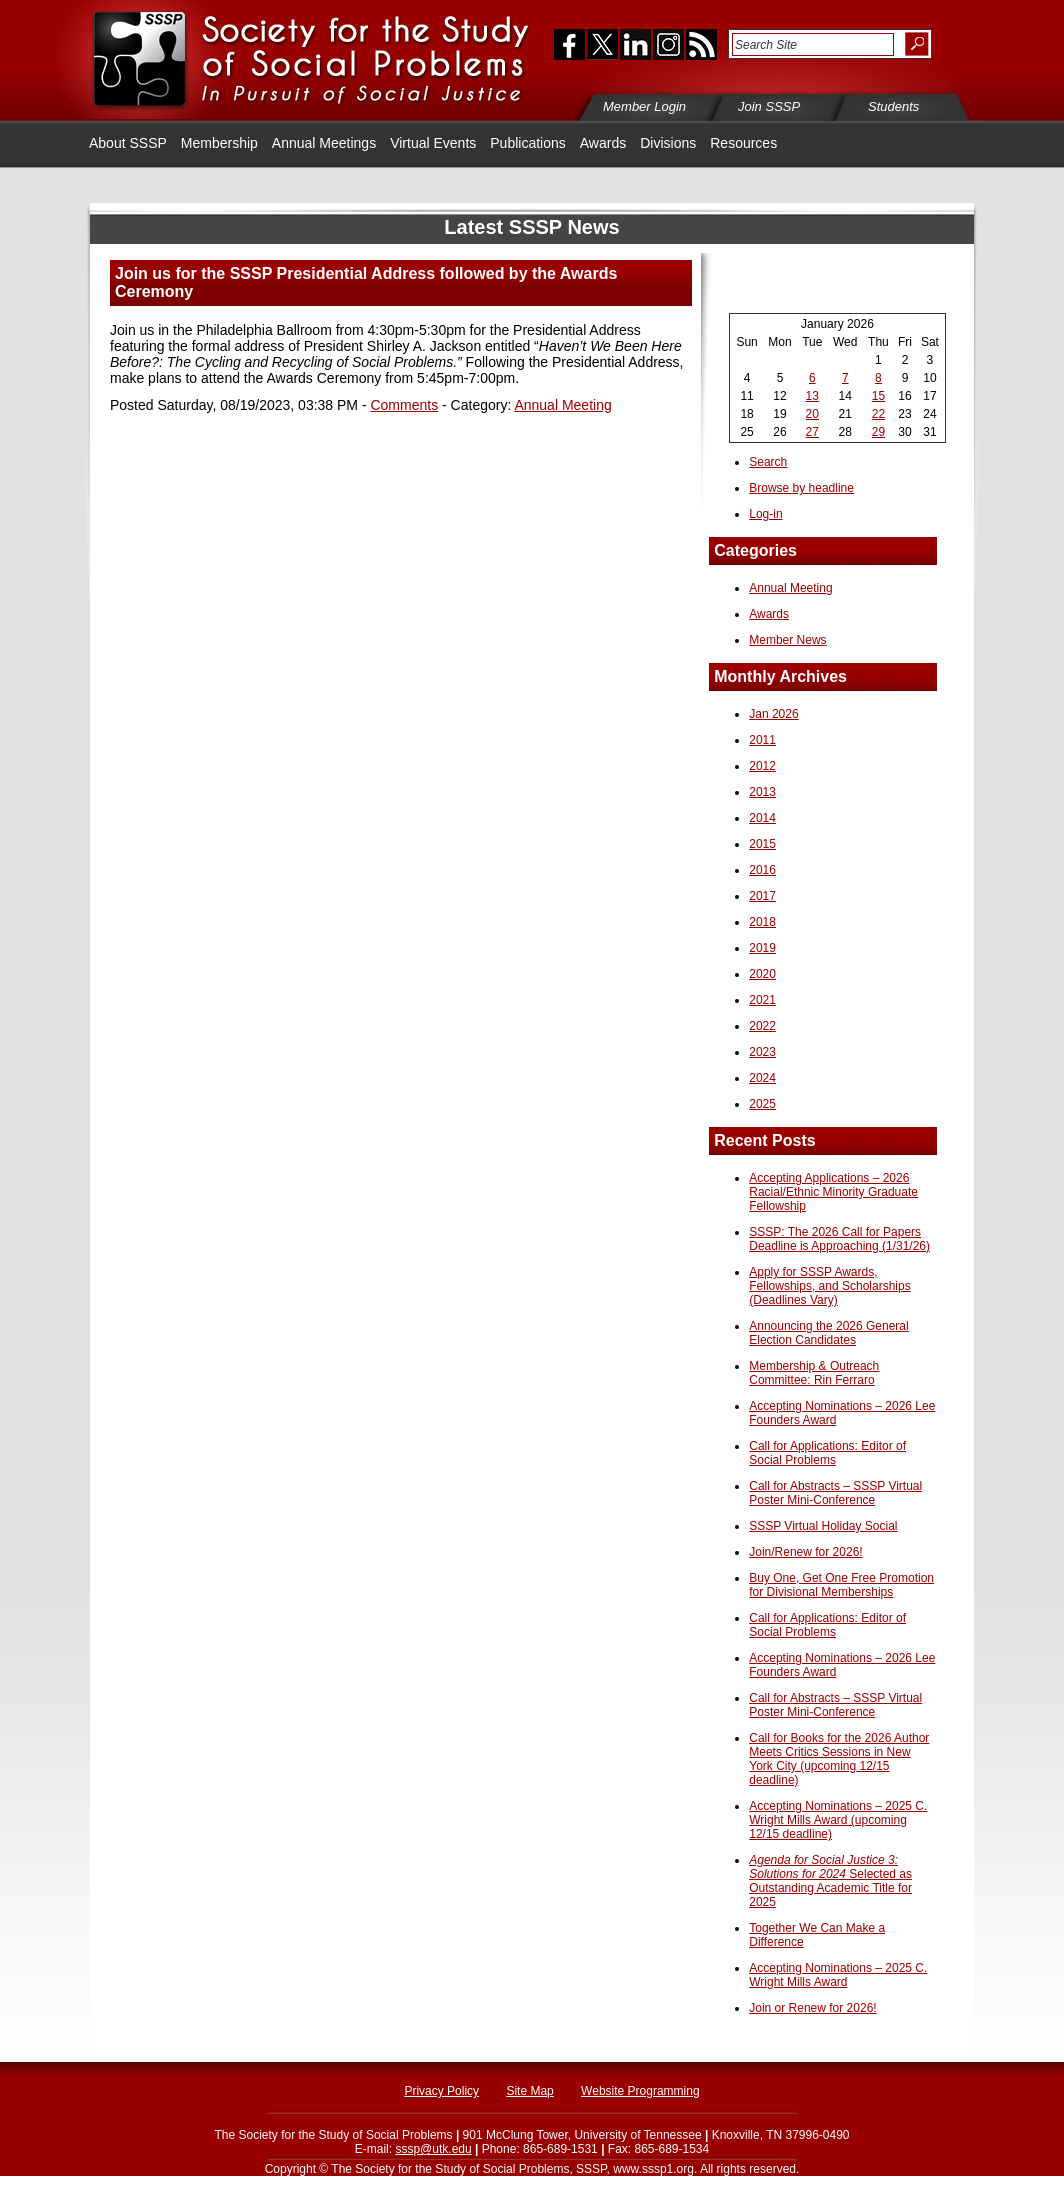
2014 (762, 818)
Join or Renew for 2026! (812, 2008)
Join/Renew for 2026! (805, 1552)
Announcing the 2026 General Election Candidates (828, 1333)
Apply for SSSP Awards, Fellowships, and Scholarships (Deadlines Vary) (829, 1286)
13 (812, 396)
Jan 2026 (773, 714)
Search (768, 462)
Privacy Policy (441, 2091)
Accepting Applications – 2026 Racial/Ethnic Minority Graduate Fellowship (833, 1192)
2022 (762, 1026)
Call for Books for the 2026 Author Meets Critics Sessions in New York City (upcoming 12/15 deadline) (839, 1759)
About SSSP (128, 143)
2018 (762, 922)
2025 (762, 1104)
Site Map (529, 2091)
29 (878, 432)
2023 (762, 1052)
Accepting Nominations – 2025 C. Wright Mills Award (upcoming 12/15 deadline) (838, 1820)
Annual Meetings (324, 143)
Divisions (668, 143)
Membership (219, 143)
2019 (762, 948)
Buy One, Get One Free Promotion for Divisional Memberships (841, 1585)
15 (878, 396)
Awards (603, 143)
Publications (528, 143)
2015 (762, 844)
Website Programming (640, 2091)
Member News (787, 640)
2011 (762, 740)
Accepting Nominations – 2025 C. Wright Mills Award (838, 1975)
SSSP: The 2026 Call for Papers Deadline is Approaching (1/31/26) (839, 1239)
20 (812, 414)
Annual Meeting (562, 405)
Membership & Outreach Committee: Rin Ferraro (814, 1373)
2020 (762, 974)
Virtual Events (433, 143)
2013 (762, 792)
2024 (762, 1078)
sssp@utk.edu (433, 2149)
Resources (743, 143)
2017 (762, 896)
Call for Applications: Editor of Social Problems (827, 1453)
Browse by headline (801, 488)
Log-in (765, 514)
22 (878, 414)
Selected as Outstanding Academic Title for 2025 (830, 1881)
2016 (762, 870)
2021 (762, 1000)
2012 (762, 766)
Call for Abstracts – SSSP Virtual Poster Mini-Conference (835, 1493)
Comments (404, 405)
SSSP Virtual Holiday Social (823, 1526)
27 (812, 432)
